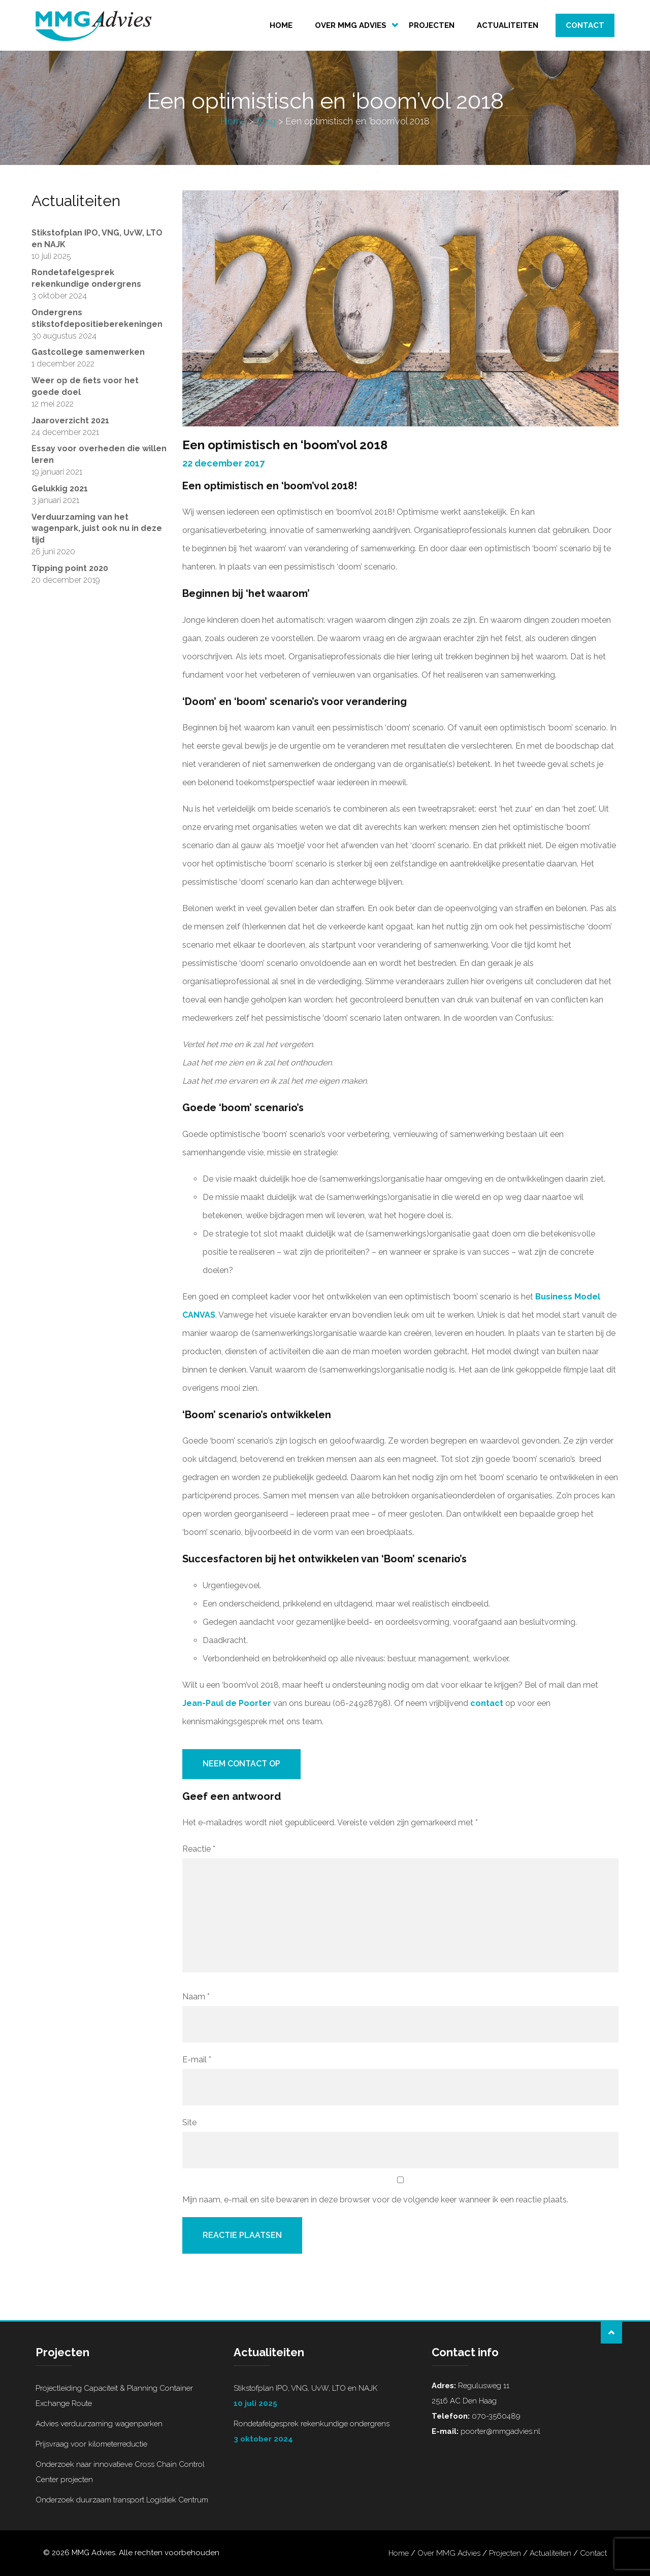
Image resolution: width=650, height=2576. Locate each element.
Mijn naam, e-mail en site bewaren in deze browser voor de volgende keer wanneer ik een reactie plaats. (375, 2199)
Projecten (431, 25)
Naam (196, 1996)
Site (189, 2122)
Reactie (198, 1849)
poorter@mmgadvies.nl (499, 2431)
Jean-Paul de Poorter (226, 1703)
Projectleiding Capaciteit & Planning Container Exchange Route (114, 2396)
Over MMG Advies (350, 25)
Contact (585, 25)
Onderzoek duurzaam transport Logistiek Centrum (122, 2499)
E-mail (196, 2059)
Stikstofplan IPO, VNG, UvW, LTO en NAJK (325, 2397)
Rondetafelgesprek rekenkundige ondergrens (325, 2433)
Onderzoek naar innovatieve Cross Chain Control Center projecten (120, 2472)
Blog (266, 121)
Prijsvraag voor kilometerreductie (91, 2444)
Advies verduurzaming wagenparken (99, 2423)
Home (281, 25)
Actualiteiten (507, 25)
